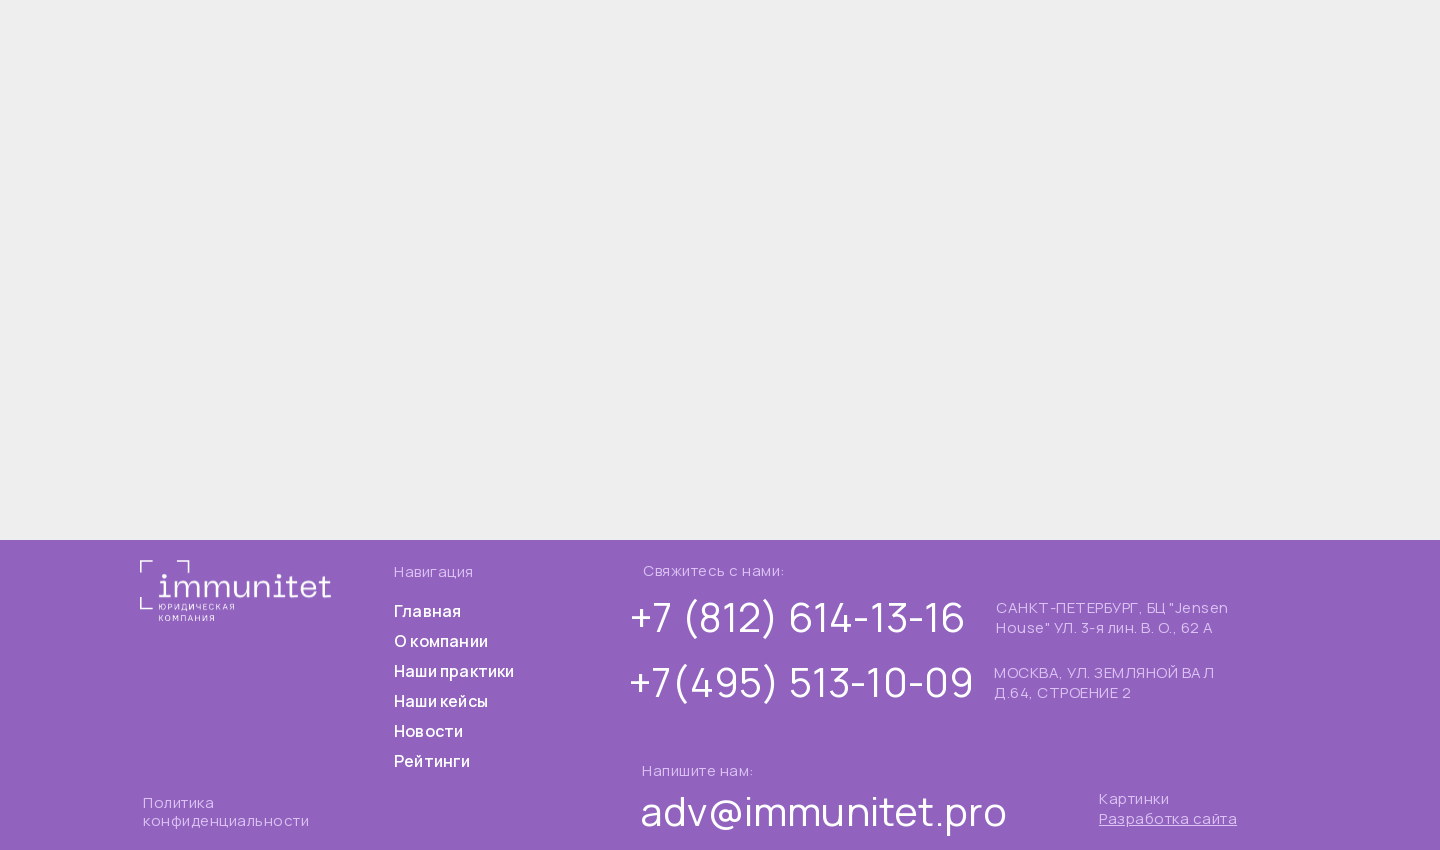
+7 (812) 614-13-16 (798, 616)
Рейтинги (432, 761)
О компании (441, 641)
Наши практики (454, 671)
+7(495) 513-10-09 (801, 681)
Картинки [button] (1134, 798)
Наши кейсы (441, 701)
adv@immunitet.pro (823, 810)
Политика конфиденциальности (226, 811)
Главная (427, 611)
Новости (428, 731)
